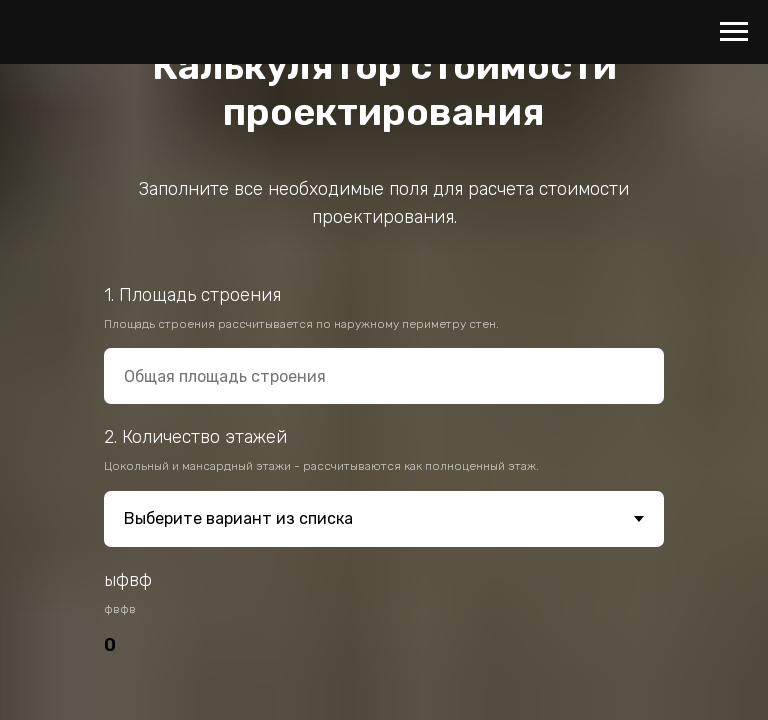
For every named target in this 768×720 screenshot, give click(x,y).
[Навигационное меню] (734, 32)
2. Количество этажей (195, 437)
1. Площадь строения (192, 295)
